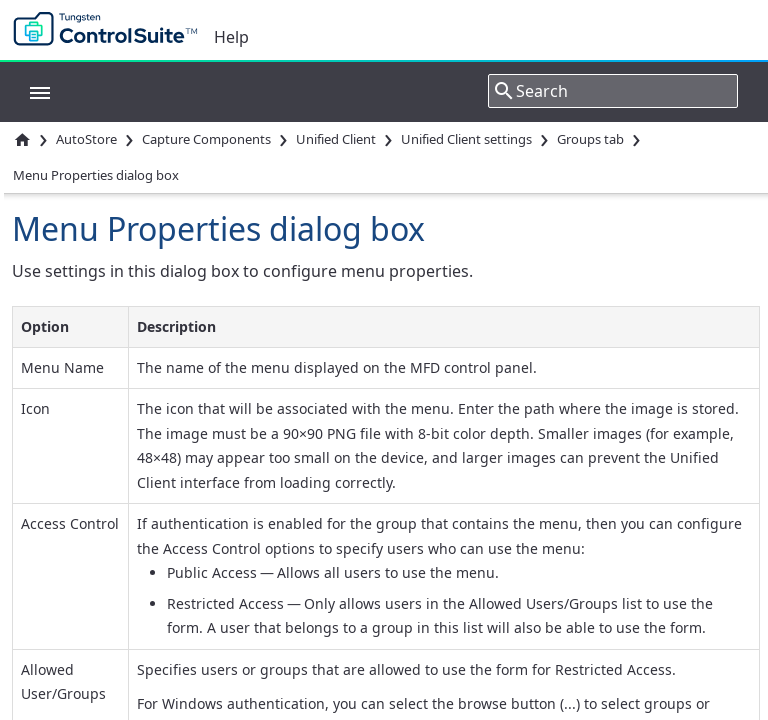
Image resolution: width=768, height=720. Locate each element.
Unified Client (336, 139)
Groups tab (590, 139)
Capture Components (206, 139)
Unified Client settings (466, 139)
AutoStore (86, 139)
